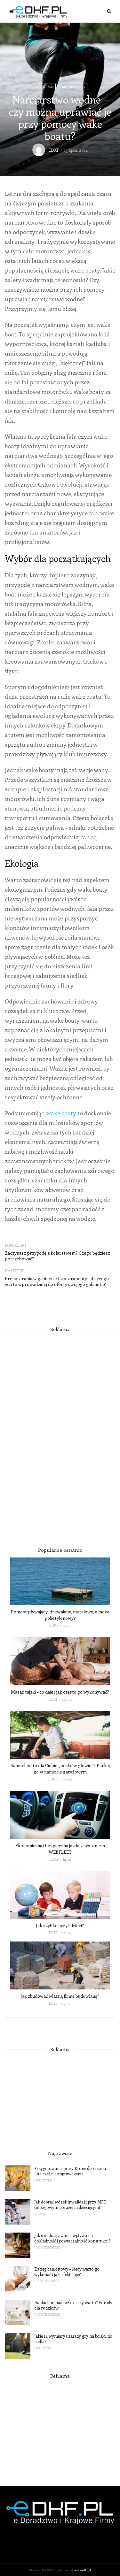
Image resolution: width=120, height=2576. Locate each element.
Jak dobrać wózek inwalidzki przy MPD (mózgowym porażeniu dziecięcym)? (70, 2204)
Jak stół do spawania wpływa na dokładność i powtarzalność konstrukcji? (72, 2238)
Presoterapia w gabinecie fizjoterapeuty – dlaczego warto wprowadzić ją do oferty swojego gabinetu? (57, 1281)
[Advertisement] (60, 1435)
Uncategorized (47, 2247)
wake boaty (61, 1113)
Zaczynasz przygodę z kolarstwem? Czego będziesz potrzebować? (57, 1256)
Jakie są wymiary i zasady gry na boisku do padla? (73, 2338)
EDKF (53, 150)
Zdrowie (41, 2213)
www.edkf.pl (82, 2570)
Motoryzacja (73, 86)
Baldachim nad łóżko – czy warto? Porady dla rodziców (73, 2305)
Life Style (44, 86)
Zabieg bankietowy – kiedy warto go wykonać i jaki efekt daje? (67, 2271)
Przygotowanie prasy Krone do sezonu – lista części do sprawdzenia (71, 2170)
